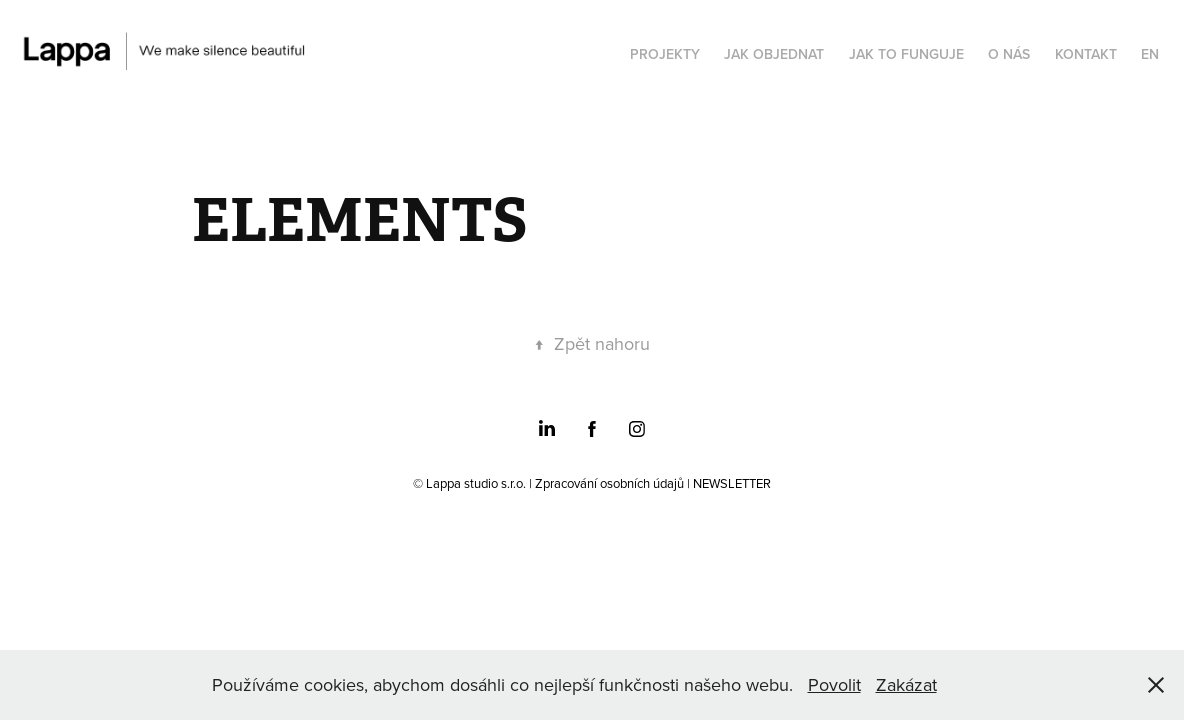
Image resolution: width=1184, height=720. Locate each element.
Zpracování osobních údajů (609, 483)
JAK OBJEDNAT (774, 54)
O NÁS (1009, 54)
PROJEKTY (665, 54)
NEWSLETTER (732, 483)
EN (1150, 54)
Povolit (834, 684)
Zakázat (906, 684)
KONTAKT (1086, 54)
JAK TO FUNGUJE (906, 54)
